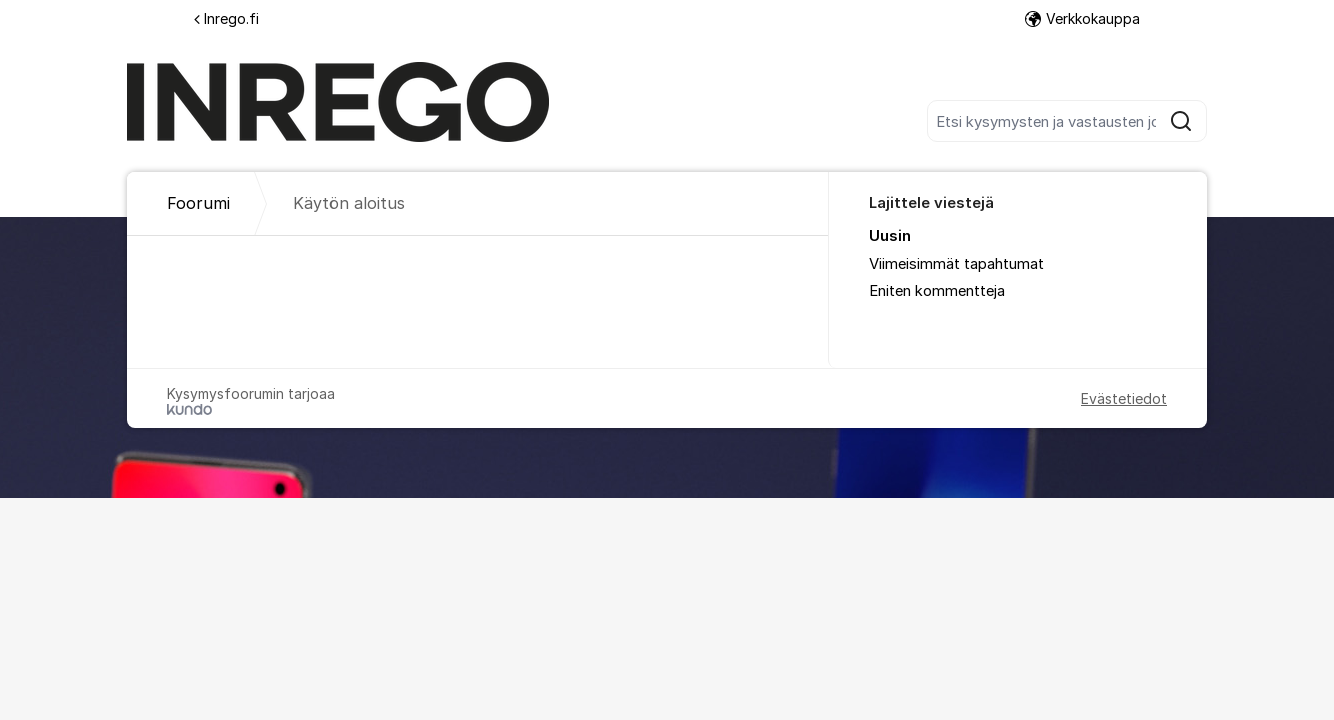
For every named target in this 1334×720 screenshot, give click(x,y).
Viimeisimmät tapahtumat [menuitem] (956, 264)
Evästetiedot (1124, 398)
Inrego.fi (226, 18)
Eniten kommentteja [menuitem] (937, 291)
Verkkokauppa (1082, 18)
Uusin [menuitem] (890, 236)
